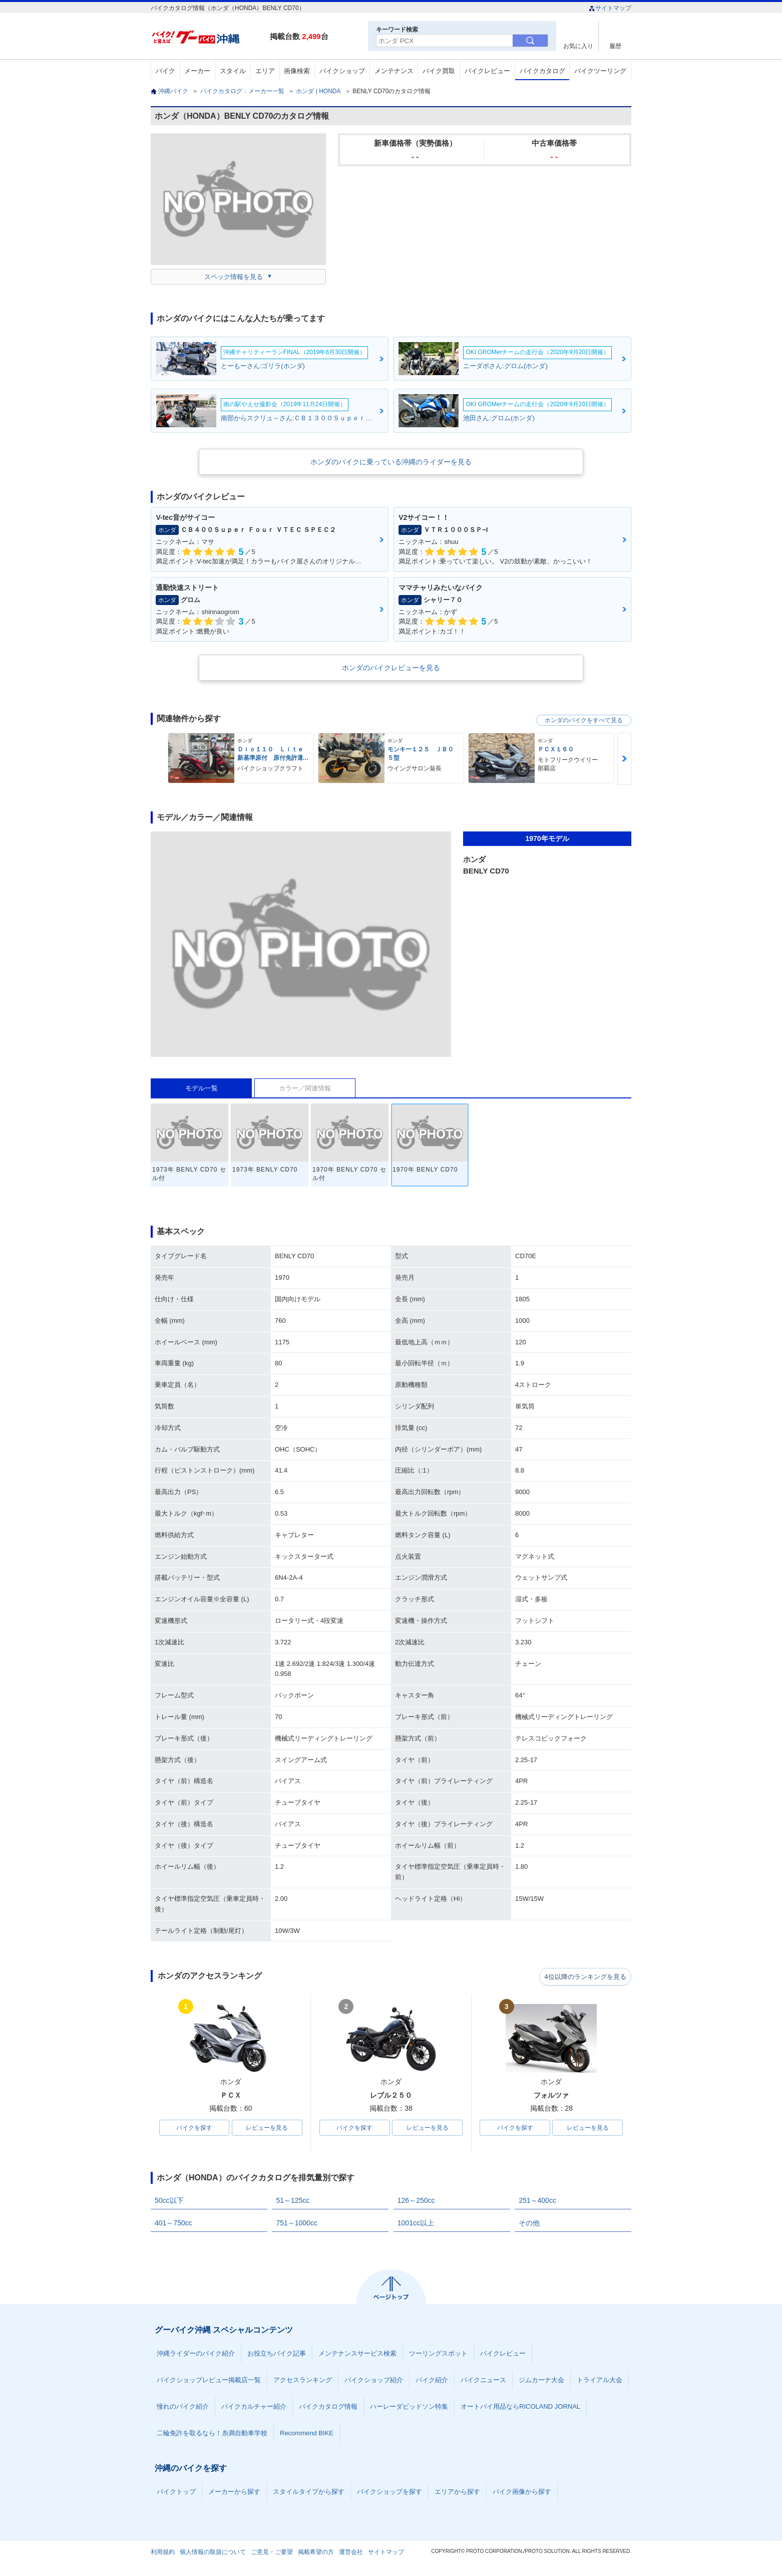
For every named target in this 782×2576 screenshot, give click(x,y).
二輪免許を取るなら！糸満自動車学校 (212, 2434)
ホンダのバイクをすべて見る (584, 720)
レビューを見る (267, 2128)
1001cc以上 (416, 2224)
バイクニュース (483, 2381)
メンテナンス (394, 71)
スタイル (233, 71)
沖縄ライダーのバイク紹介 (196, 2354)
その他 (529, 2224)
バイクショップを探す (389, 2492)
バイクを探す (194, 2128)
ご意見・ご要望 (272, 2552)
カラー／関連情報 (305, 1088)
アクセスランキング (302, 2381)
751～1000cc (296, 2224)
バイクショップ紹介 (373, 2381)
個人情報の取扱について (213, 2552)
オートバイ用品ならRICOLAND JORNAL (520, 2407)
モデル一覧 (201, 1088)
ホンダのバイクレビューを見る (391, 668)
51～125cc (292, 2201)
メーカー (197, 71)
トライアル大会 (599, 2381)
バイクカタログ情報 (328, 2407)
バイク (165, 71)
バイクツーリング (600, 71)
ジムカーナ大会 (541, 2381)
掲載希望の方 (316, 2552)
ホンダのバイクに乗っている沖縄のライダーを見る (391, 462)
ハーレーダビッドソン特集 (409, 2407)
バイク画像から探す (522, 2492)
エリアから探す (457, 2492)
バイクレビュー (487, 71)
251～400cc (537, 2201)
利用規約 (163, 2552)
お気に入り (578, 46)
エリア (265, 71)
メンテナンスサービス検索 (357, 2354)
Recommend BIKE (306, 2434)
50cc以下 (169, 2201)
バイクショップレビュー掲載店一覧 (209, 2381)
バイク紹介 (432, 2381)
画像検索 (297, 71)
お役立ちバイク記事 (276, 2354)
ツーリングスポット (438, 2354)
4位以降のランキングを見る (585, 1976)
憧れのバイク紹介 (183, 2407)
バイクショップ (342, 71)
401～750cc (173, 2224)
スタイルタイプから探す (308, 2492)
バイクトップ (176, 2492)
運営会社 (351, 2552)
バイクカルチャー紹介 (253, 2407)
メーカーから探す (234, 2492)
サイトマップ (610, 8)
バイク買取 (439, 71)
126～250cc (416, 2201)
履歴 (615, 46)
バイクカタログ (542, 71)
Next (624, 758)
